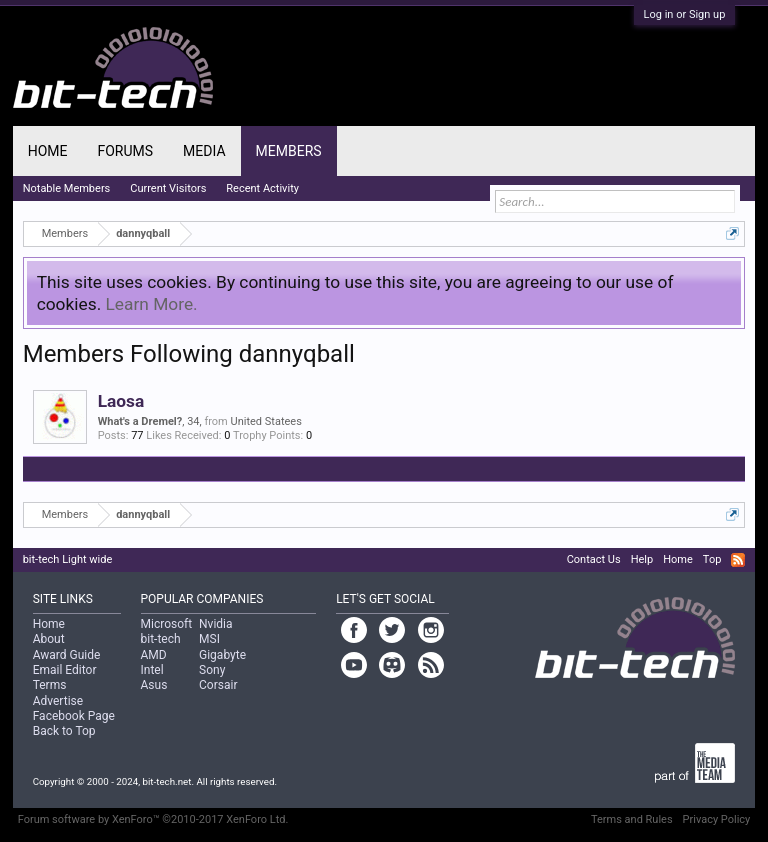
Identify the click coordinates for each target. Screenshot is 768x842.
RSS (738, 560)
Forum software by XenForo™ (153, 819)
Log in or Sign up (685, 14)
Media (204, 151)
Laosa (121, 401)
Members (289, 151)
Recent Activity (262, 188)
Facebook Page (74, 716)
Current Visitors (168, 188)
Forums (125, 151)
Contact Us (594, 559)
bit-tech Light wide (68, 559)
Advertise (58, 701)
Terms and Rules (632, 819)
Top (712, 559)
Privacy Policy (717, 819)
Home (48, 151)
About (49, 639)
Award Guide (67, 655)
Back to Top (64, 731)
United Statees (266, 421)
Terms (50, 685)
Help (642, 559)
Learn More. (152, 304)
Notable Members (67, 188)
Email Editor (65, 670)
